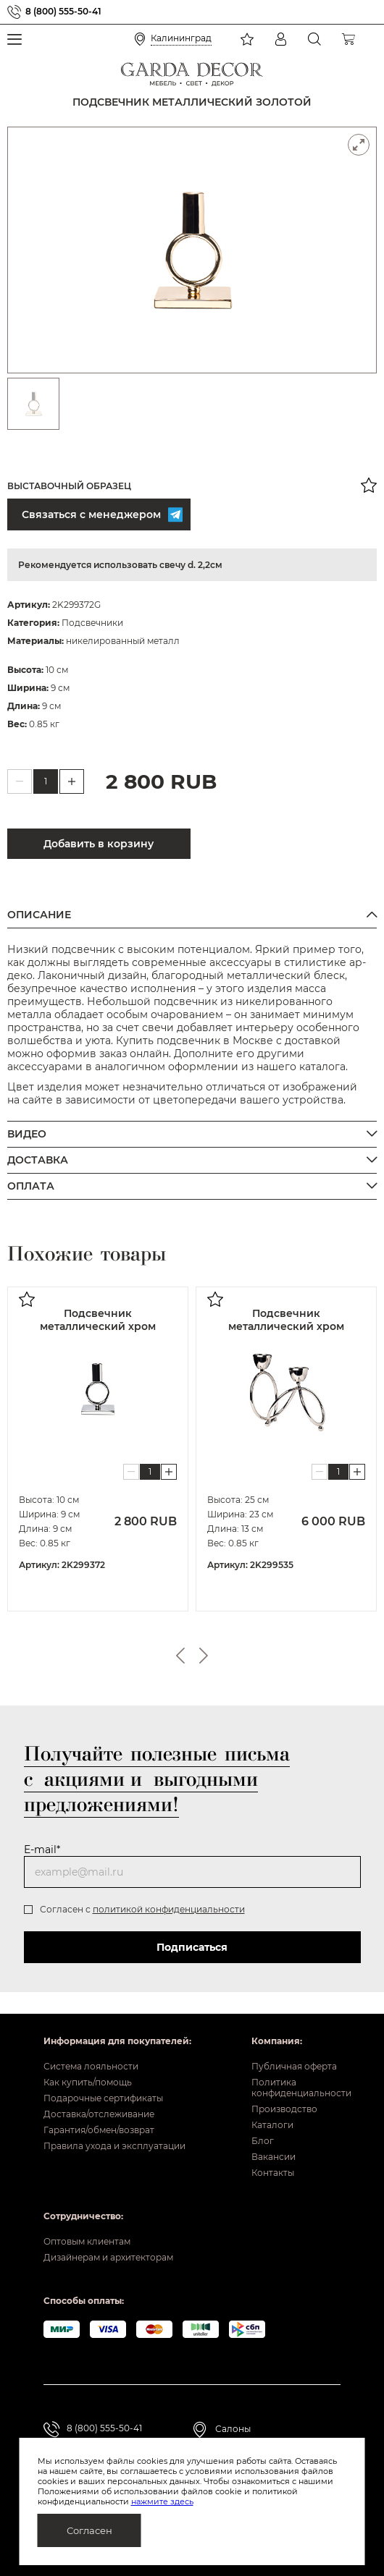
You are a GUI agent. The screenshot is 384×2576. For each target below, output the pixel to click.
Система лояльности (90, 2066)
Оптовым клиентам (86, 2241)
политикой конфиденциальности (169, 1909)
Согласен (89, 2530)
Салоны (233, 2428)
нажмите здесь (162, 2501)
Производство (284, 2108)
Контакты (272, 2172)
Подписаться (192, 1947)
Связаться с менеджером (100, 514)
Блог (262, 2140)
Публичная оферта (294, 2066)
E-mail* (42, 1849)
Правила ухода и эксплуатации (114, 2145)
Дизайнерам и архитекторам (108, 2257)
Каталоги (272, 2124)
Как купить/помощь (87, 2082)
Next (203, 1656)
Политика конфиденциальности (296, 2087)
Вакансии (273, 2156)
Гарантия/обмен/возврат (98, 2129)
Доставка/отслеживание (98, 2114)
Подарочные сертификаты (103, 2098)
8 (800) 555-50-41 (63, 12)
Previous (180, 1656)
